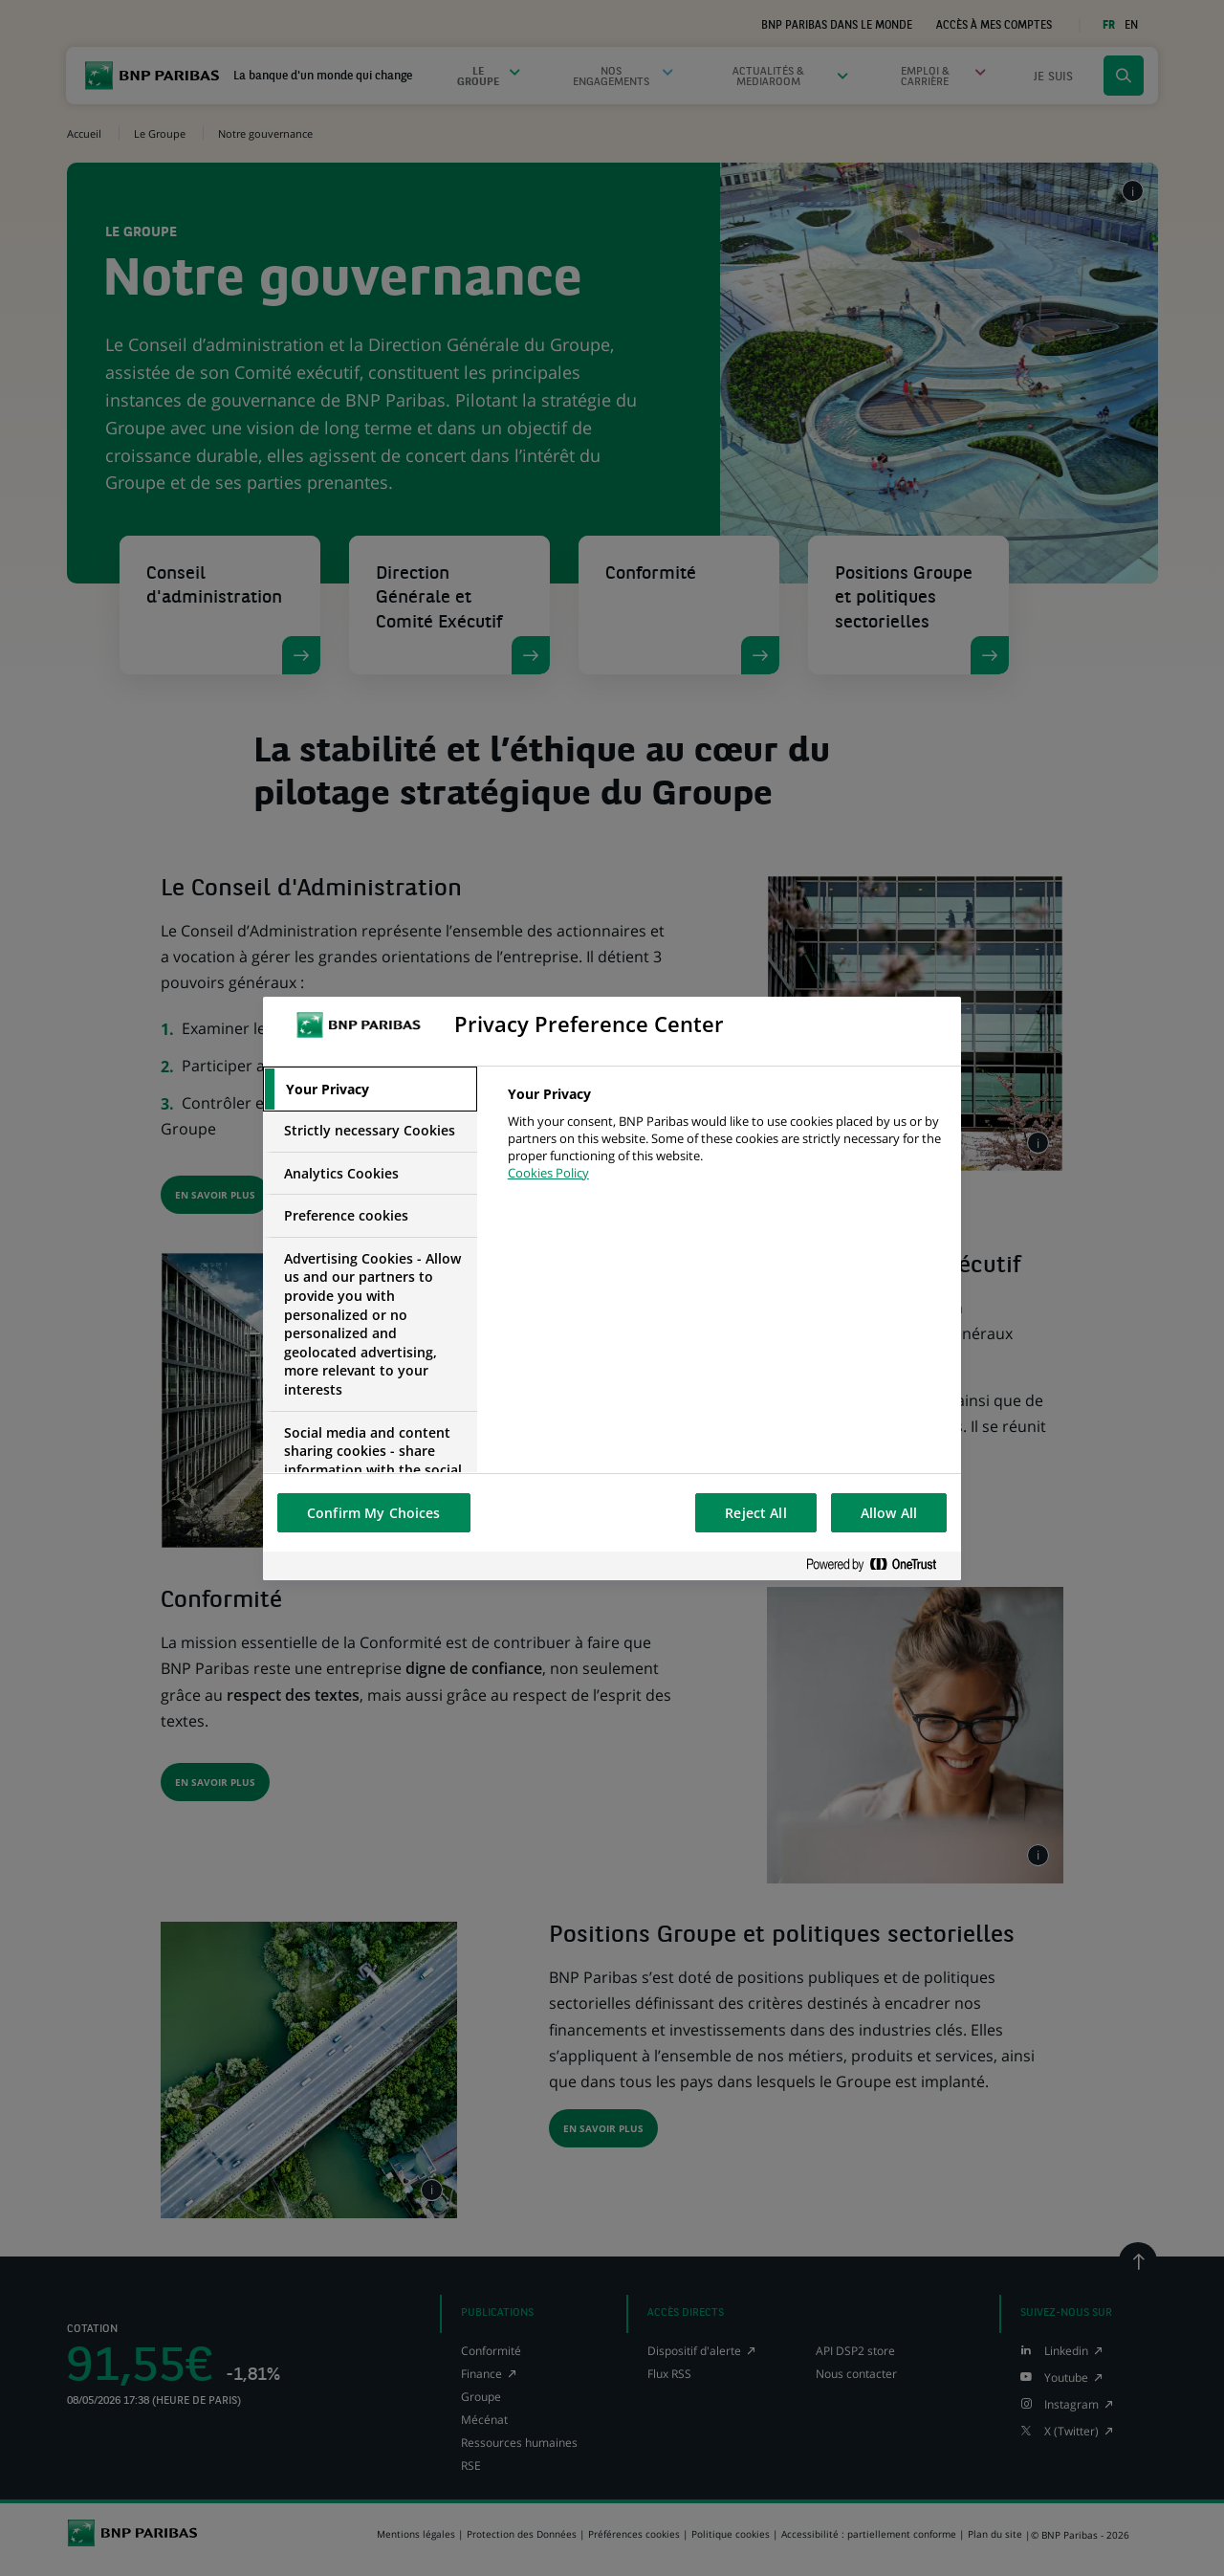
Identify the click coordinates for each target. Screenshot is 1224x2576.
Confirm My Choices (374, 1513)
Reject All (755, 1513)
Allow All (889, 1513)
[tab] (370, 1089)
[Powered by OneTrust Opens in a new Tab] (878, 1565)
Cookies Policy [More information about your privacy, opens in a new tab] (548, 1172)
